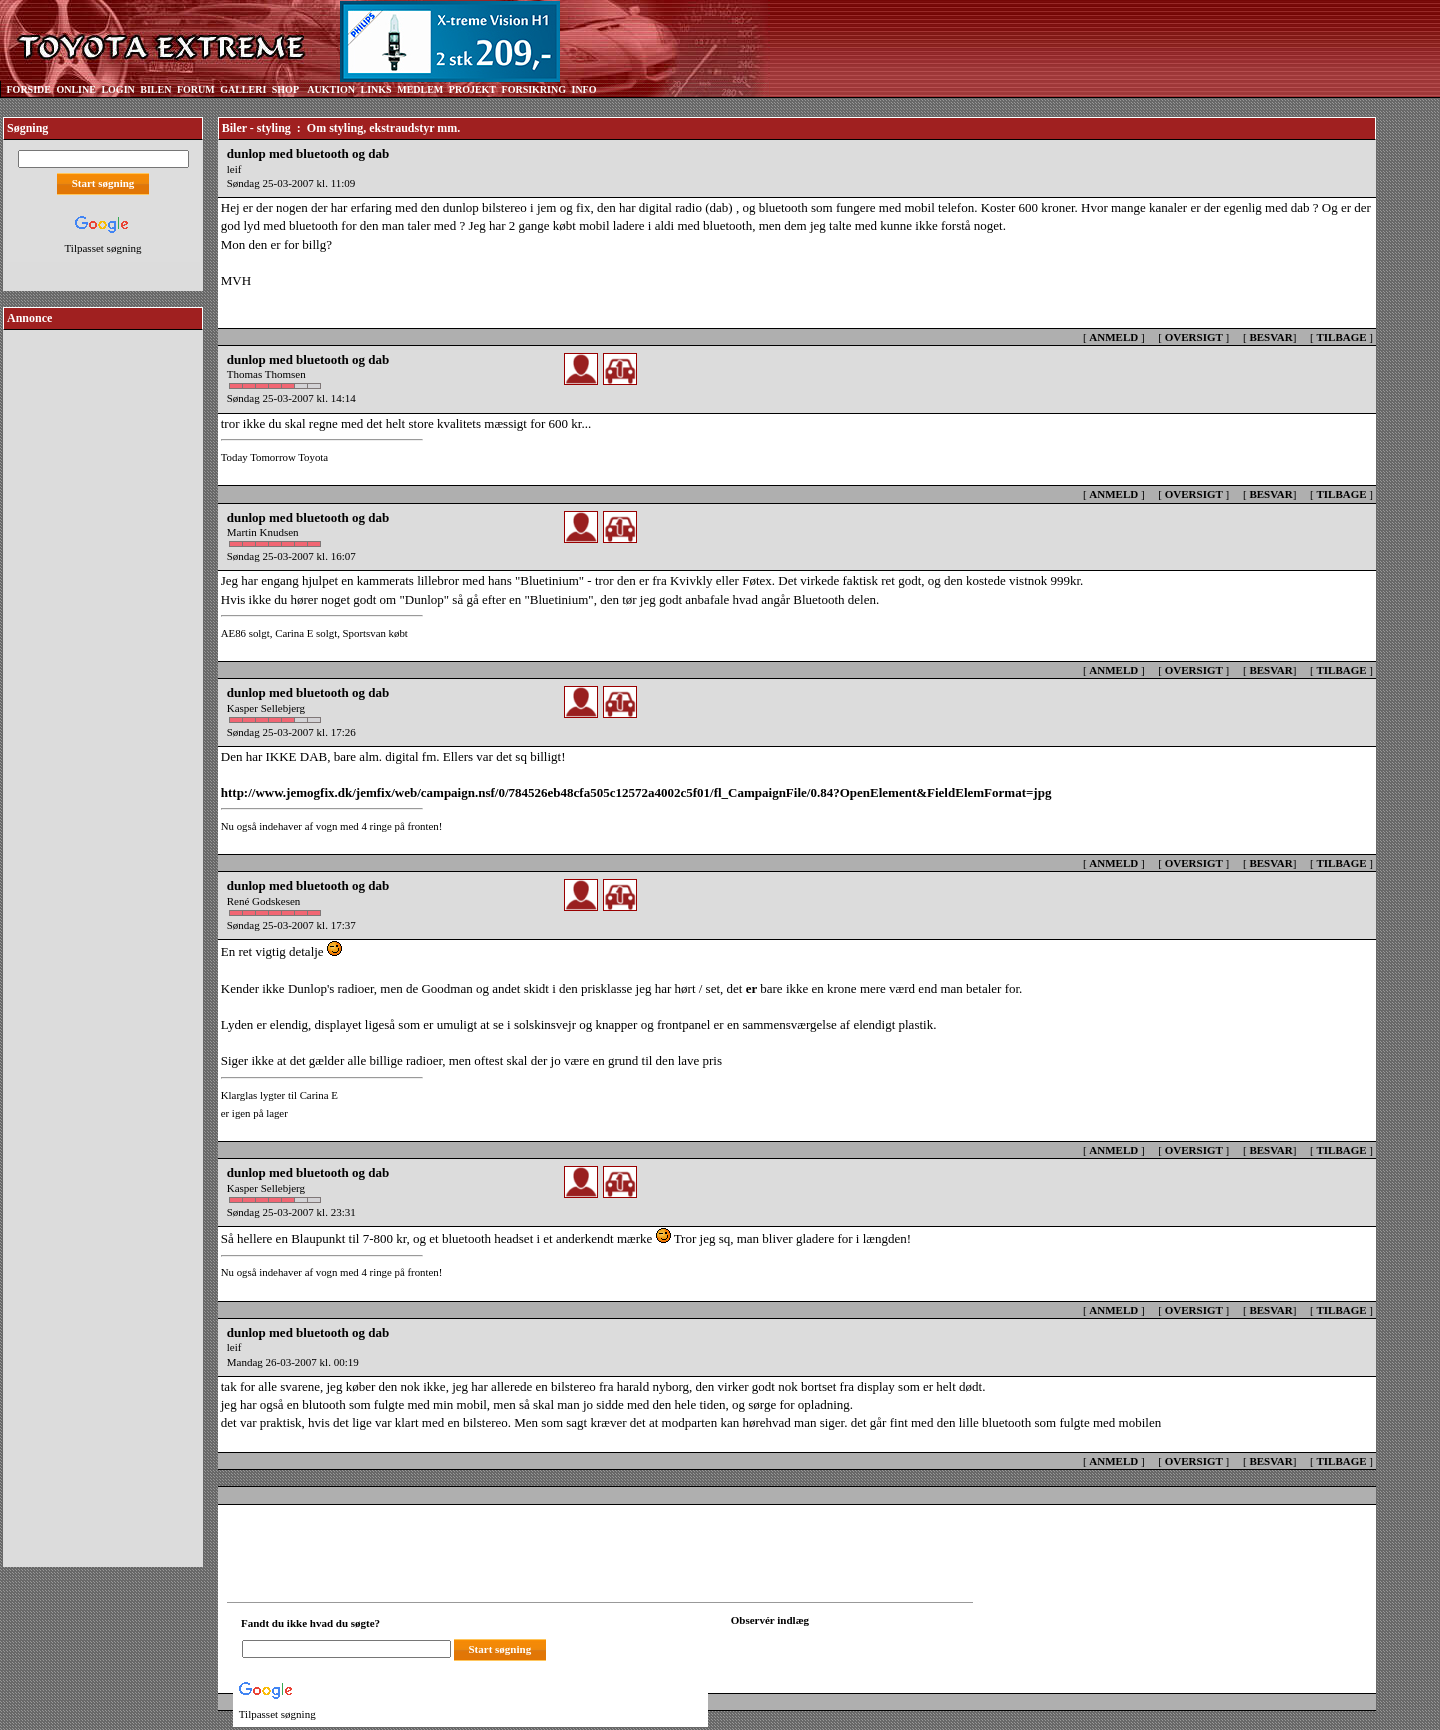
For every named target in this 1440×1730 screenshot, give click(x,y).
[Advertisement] (103, 634)
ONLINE (75, 89)
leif (234, 169)
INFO (583, 89)
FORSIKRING (534, 89)
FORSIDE (29, 89)
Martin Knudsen (263, 532)
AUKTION (331, 89)
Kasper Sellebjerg (266, 708)
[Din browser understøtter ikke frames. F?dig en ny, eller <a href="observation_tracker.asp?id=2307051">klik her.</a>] (821, 1647)
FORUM (196, 89)
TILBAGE (1341, 337)
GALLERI (243, 89)
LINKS (376, 89)
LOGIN (117, 89)
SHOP (285, 89)
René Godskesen (264, 901)
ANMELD (1113, 337)
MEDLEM (420, 89)
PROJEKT (472, 89)
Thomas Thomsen (266, 374)
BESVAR (1270, 337)
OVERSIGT (1194, 337)
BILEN (155, 89)
